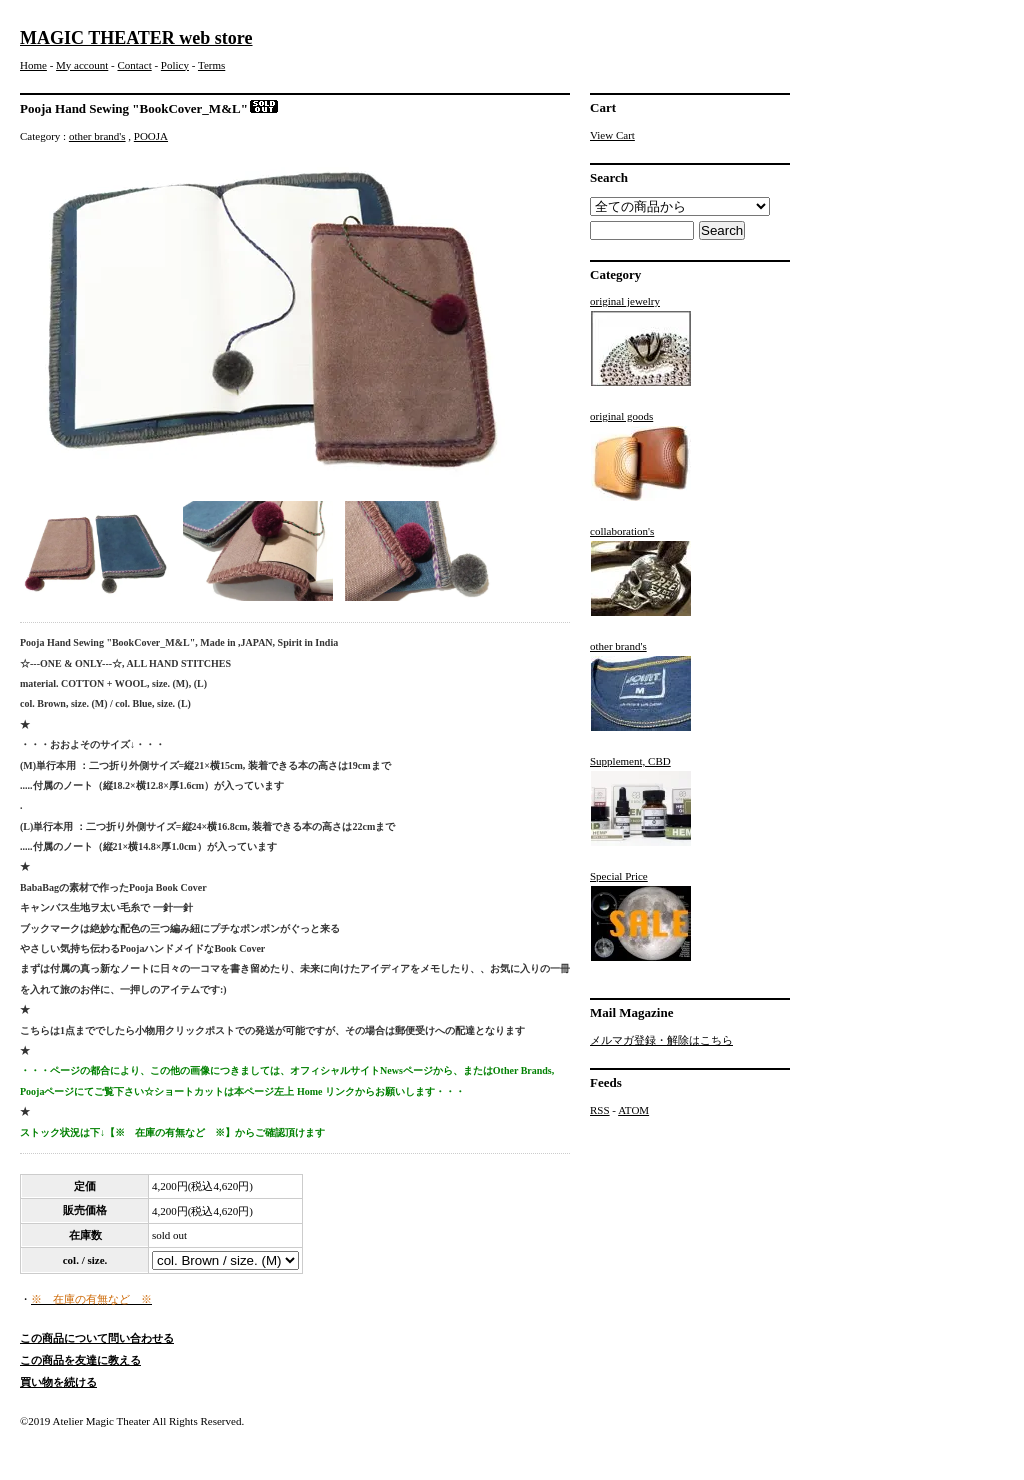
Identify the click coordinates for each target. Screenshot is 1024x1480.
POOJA (151, 136)
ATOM (633, 1110)
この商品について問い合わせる (97, 1338)
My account (82, 65)
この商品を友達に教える (80, 1360)
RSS (600, 1110)
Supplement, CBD (641, 801)
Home (33, 65)
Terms (211, 65)
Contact (134, 65)
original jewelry (641, 341)
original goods (641, 456)
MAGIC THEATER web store (136, 38)
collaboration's (641, 571)
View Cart (612, 135)
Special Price (641, 916)
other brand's (97, 136)
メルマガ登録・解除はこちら (661, 1040)
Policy (175, 65)
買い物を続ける (58, 1382)
